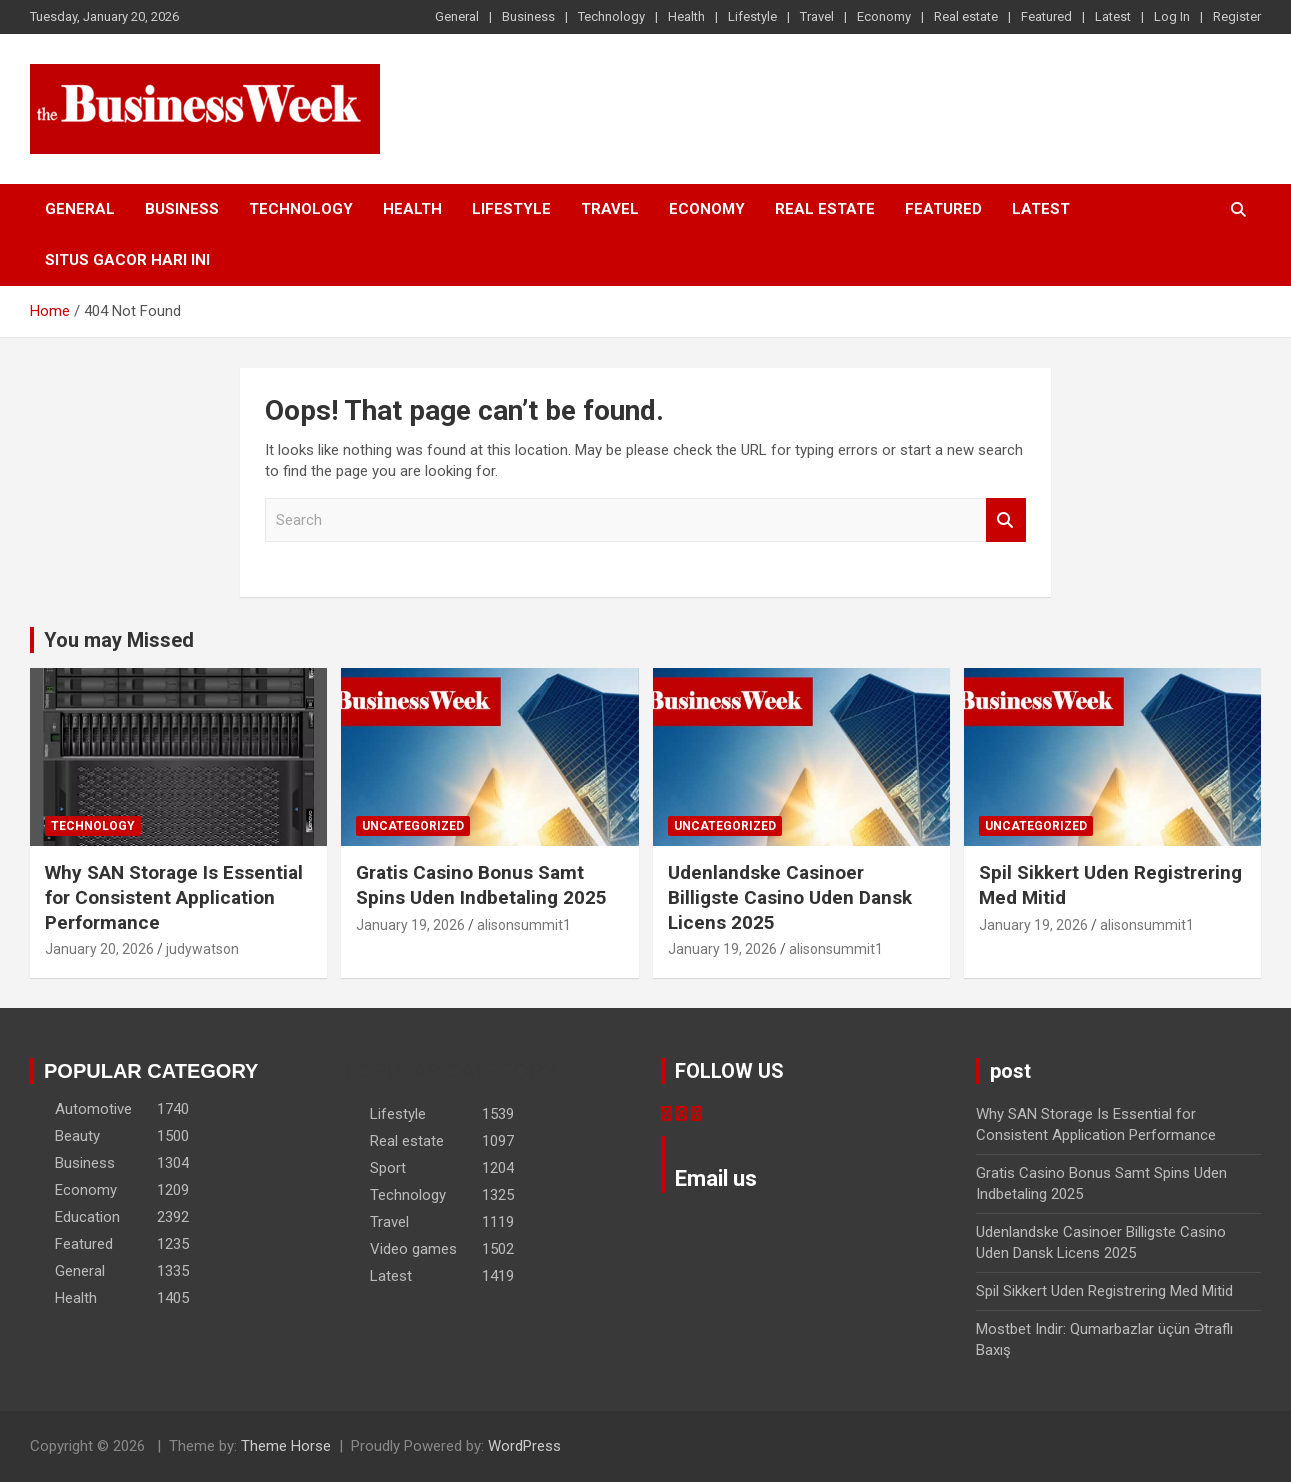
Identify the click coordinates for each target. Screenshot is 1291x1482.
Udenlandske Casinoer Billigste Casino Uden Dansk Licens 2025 (790, 897)
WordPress (524, 1446)
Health (686, 16)
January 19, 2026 (410, 925)
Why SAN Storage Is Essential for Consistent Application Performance (174, 897)
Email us (716, 1178)
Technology (611, 16)
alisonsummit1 (524, 925)
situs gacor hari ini (127, 260)
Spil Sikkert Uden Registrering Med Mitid (1104, 1291)
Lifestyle (752, 16)
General (457, 16)
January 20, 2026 (99, 949)
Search (1006, 520)
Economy (884, 16)
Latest (1113, 16)
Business (528, 16)
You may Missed (119, 640)
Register (1237, 16)
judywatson (202, 949)
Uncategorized (413, 826)
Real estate (966, 16)
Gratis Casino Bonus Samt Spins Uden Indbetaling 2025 (481, 885)
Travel (817, 16)
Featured (1046, 16)
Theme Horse (286, 1446)
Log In (1172, 16)
